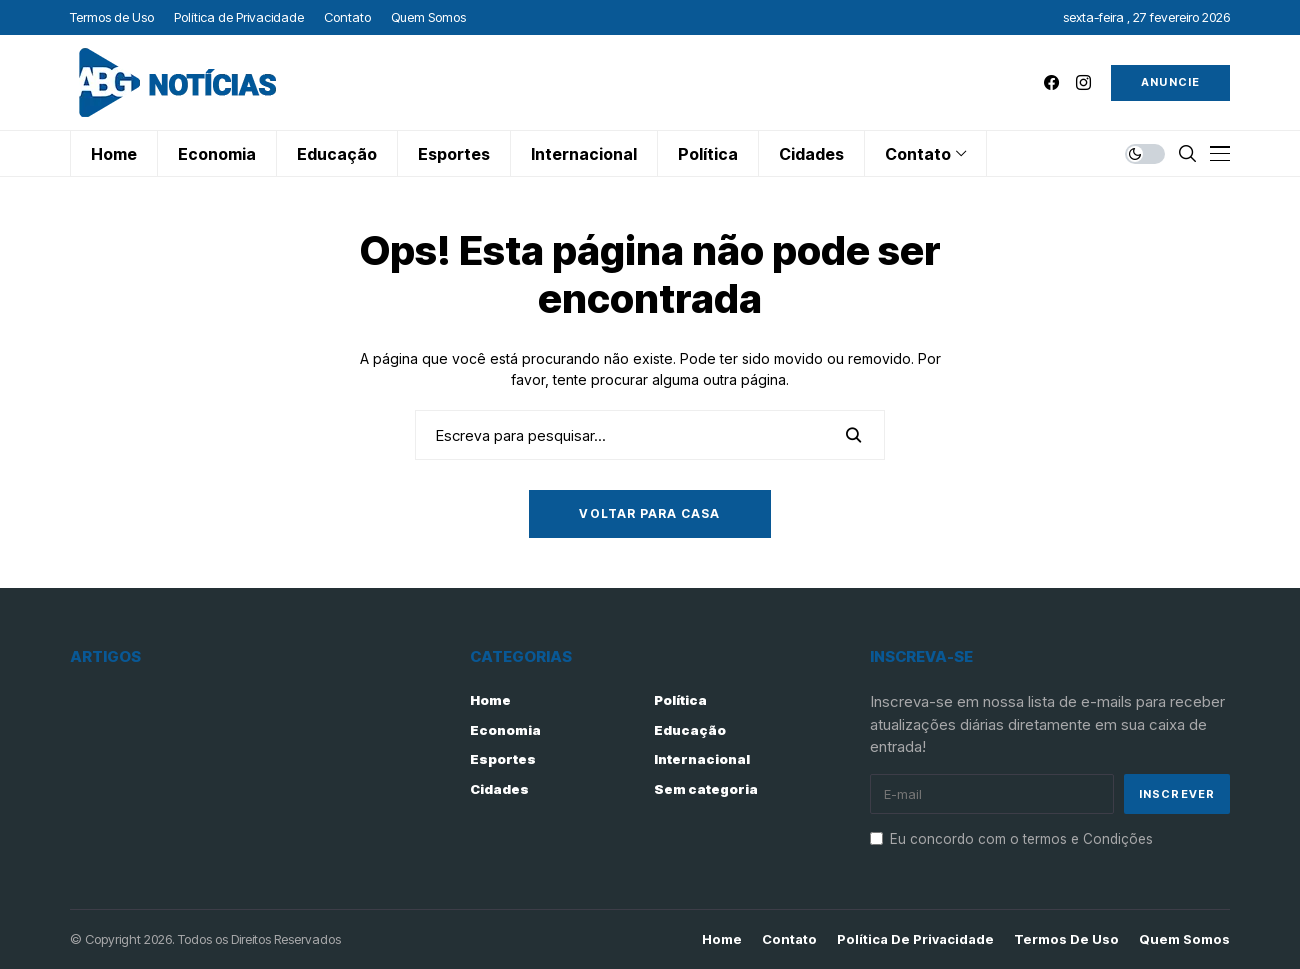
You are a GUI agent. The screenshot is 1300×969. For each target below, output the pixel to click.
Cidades (499, 789)
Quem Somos (1184, 939)
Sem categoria (706, 789)
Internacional (702, 759)
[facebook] (1051, 82)
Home (490, 700)
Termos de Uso (1066, 939)
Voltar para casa (649, 513)
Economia (505, 730)
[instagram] (1083, 82)
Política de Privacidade (915, 939)
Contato (789, 939)
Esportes (503, 759)
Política (680, 700)
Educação (690, 730)
